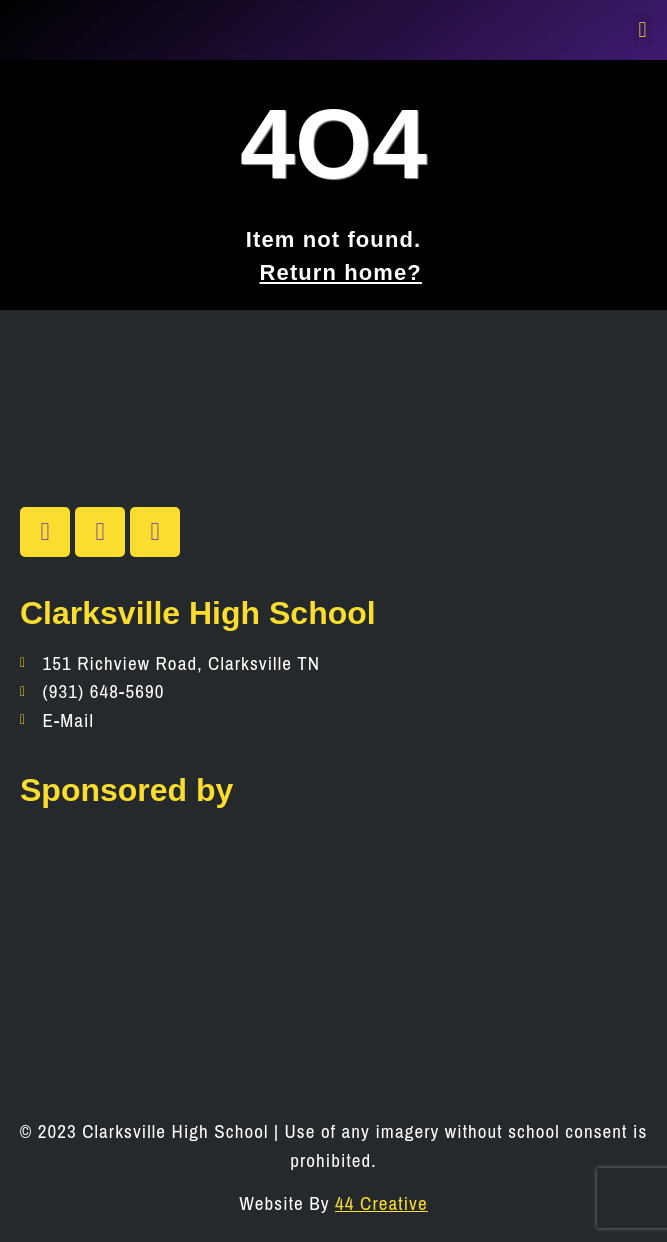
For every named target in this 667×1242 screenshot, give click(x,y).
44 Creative (381, 1203)
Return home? (341, 272)
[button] (642, 30)
